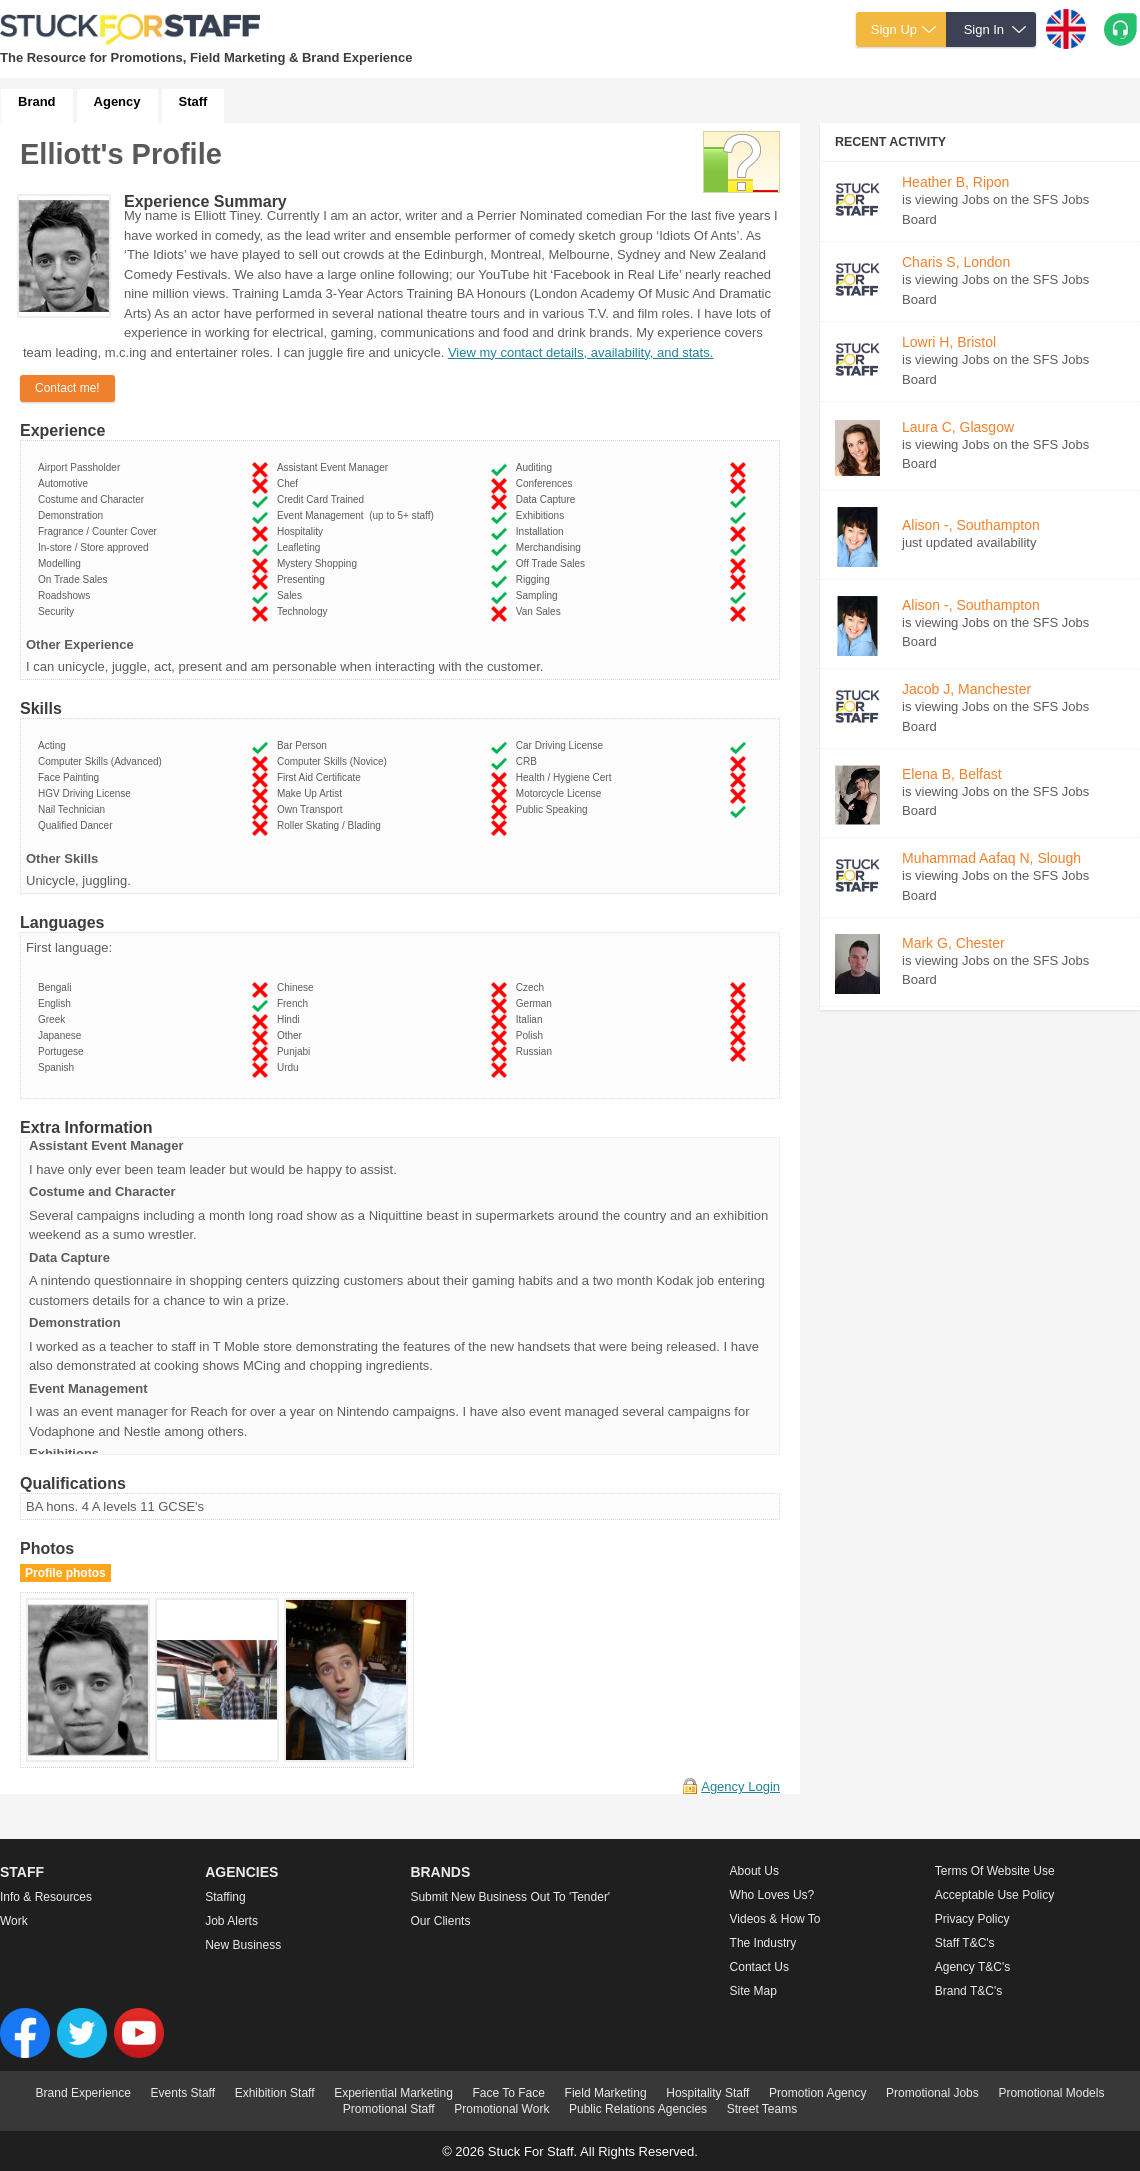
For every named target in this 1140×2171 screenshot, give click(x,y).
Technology (305, 611)
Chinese (298, 987)
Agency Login (740, 1786)
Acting (54, 745)
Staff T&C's (965, 1943)
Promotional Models (1051, 2093)
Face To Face (508, 2093)
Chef (290, 483)
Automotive (66, 483)
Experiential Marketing (393, 2093)
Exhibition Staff (275, 2093)
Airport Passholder (82, 467)
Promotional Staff (389, 2109)
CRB (529, 761)
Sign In (984, 29)
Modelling (62, 563)
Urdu (290, 1067)
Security (59, 611)
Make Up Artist (312, 793)
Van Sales (541, 611)
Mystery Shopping (320, 563)
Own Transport (312, 809)
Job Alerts (231, 1921)
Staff (193, 101)
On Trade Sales (75, 579)
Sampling (539, 595)
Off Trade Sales (553, 563)
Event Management (355, 515)
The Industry (763, 1943)
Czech (533, 987)
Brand (37, 101)
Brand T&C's (968, 1991)
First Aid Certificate (321, 777)
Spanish (59, 1067)
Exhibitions (543, 515)
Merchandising (551, 547)
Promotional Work (501, 2109)
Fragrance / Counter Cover (100, 531)
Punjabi (296, 1051)
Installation (542, 531)
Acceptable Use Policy (994, 1895)
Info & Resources (46, 1897)
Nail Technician (74, 809)
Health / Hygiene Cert (566, 777)
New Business (243, 1945)
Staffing (225, 1897)
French (295, 1003)
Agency (117, 101)
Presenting (303, 579)
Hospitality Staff (707, 2093)
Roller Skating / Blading (332, 825)
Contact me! (67, 388)
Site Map (753, 1991)
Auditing (537, 467)
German (537, 1003)
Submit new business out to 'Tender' (510, 1897)
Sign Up (894, 29)
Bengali (57, 987)
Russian (537, 1051)
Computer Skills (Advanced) (103, 761)
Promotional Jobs (932, 2093)
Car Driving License (562, 745)
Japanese (62, 1035)
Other (292, 1035)
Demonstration (73, 515)
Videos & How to (775, 1919)
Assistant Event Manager (335, 467)
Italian (532, 1019)
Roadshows (67, 595)
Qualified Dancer (78, 825)
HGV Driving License (87, 793)
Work (14, 1921)
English (57, 1003)
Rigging (535, 579)
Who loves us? (772, 1895)
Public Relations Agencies (638, 2109)
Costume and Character (94, 499)
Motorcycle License (561, 793)
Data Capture (548, 499)
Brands (440, 1872)
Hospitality (303, 531)
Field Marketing (606, 2093)
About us (754, 1871)
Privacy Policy (972, 1919)
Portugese (63, 1051)
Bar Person (305, 745)
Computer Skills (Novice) (335, 761)
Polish (532, 1035)
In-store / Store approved (96, 547)
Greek (54, 1019)
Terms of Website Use (995, 1871)
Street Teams (762, 2109)
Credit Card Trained (323, 499)
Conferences (547, 483)
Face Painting (71, 777)
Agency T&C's (972, 1967)
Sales (292, 595)
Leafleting (301, 547)
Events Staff (183, 2093)
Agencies (241, 1872)
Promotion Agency (817, 2093)
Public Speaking (554, 809)
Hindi (291, 1019)
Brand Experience (83, 2093)
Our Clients (440, 1921)
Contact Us (759, 1967)
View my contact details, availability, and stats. (580, 352)
